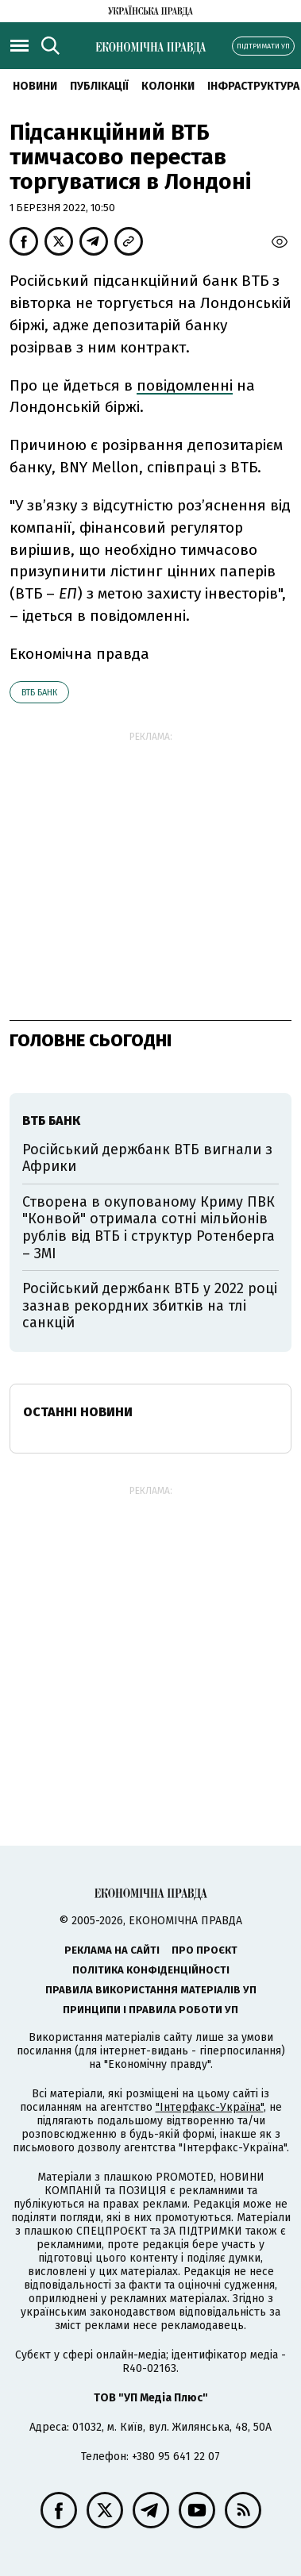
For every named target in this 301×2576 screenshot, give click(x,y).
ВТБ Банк (39, 692)
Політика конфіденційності (151, 1970)
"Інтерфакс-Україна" (210, 2107)
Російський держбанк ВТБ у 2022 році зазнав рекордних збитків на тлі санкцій (149, 1305)
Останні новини (78, 1411)
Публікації (99, 86)
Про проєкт (204, 1950)
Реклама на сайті (112, 1950)
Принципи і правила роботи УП (150, 2010)
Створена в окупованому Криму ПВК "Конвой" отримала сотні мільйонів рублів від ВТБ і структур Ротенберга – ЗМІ (148, 1227)
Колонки (168, 86)
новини (35, 86)
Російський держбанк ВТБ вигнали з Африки (147, 1158)
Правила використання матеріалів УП (151, 1990)
